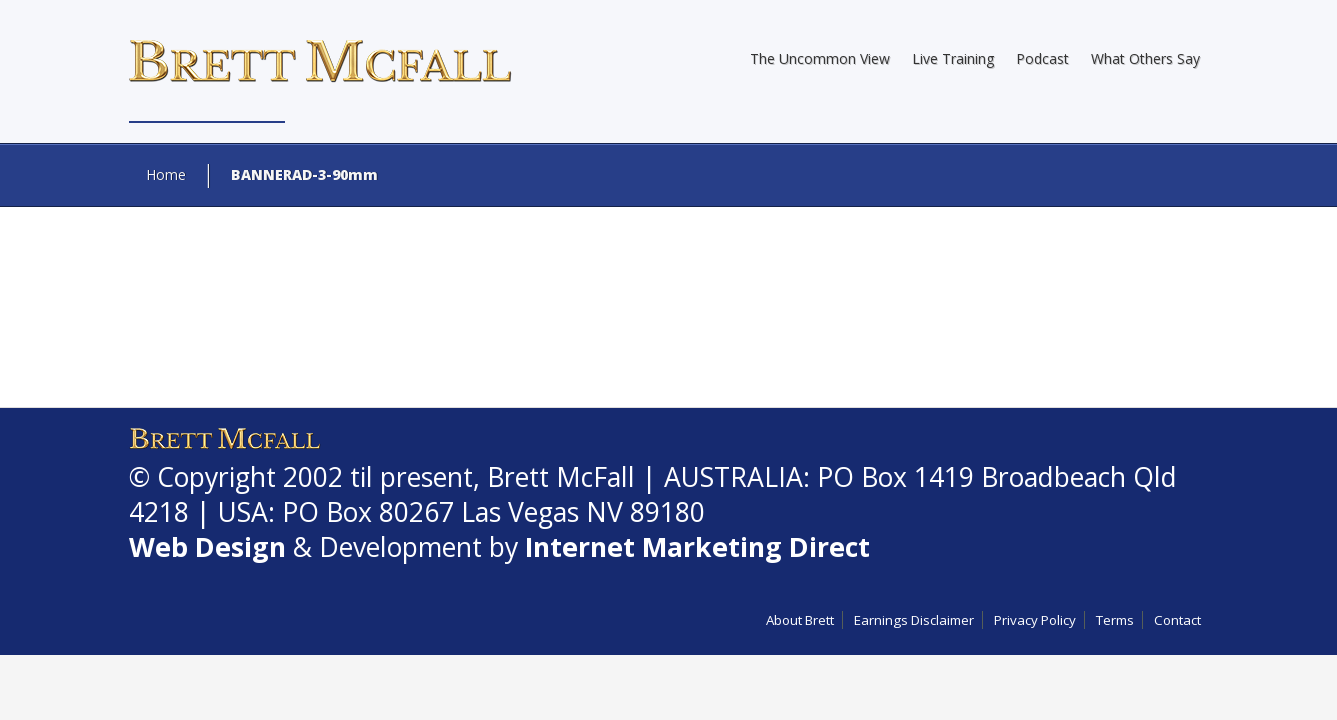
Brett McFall (561, 477)
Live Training (953, 58)
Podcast (1042, 58)
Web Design (207, 547)
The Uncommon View (820, 58)
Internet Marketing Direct (697, 547)
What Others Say (1145, 58)
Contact (1177, 620)
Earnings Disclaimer (914, 620)
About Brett (800, 620)
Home (166, 174)
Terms (1115, 620)
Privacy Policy (1035, 620)
